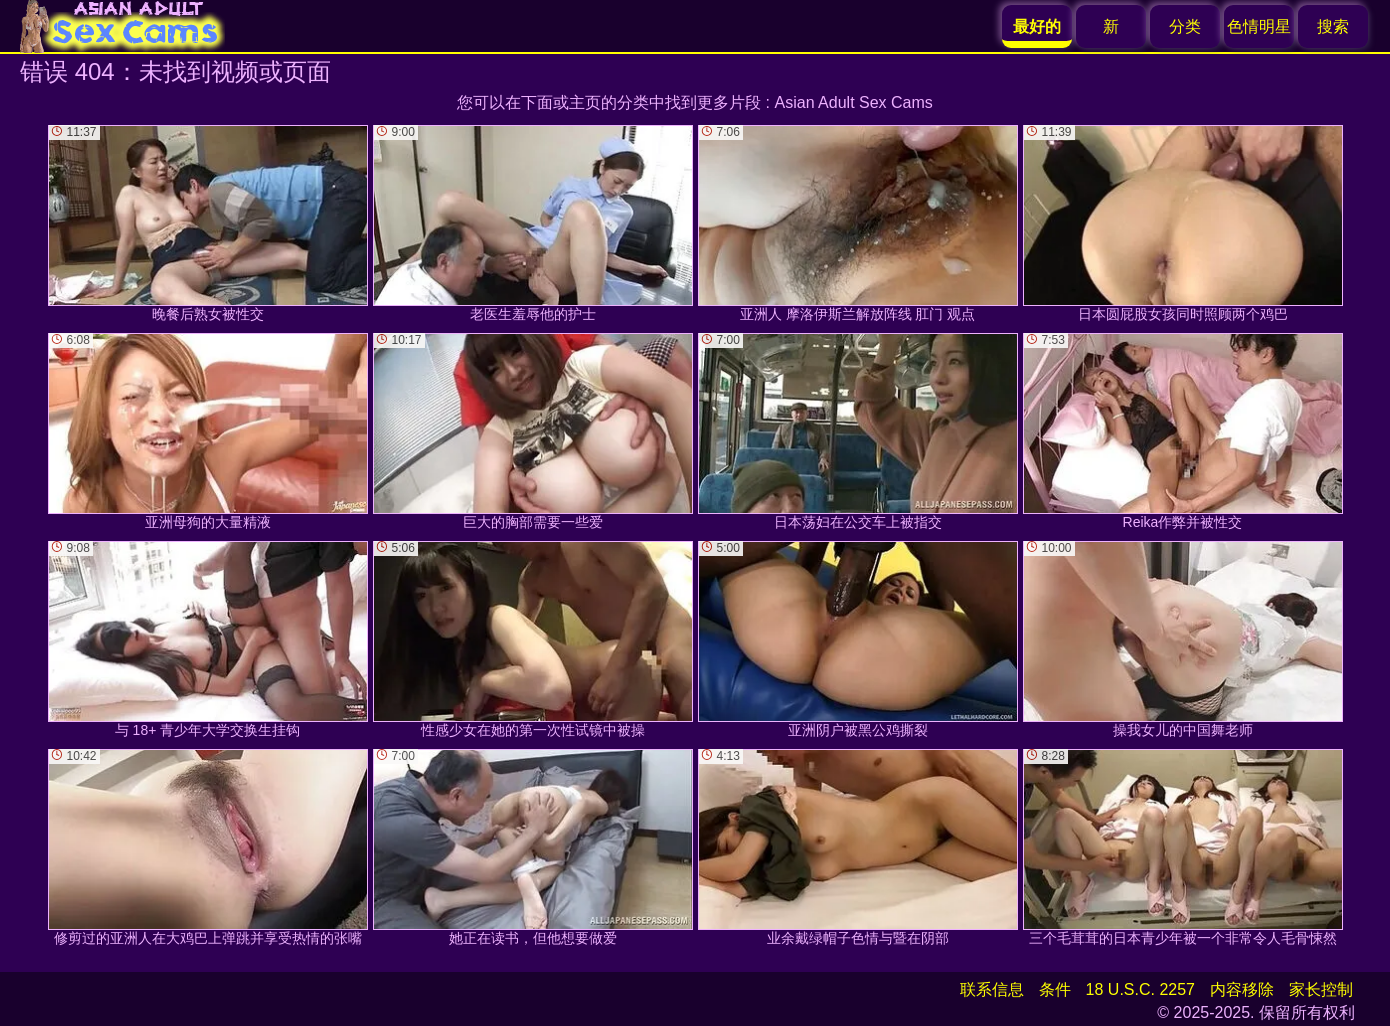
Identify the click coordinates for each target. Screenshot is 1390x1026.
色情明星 (1259, 26)
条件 (1055, 989)
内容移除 (1242, 989)
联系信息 (992, 989)
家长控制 (1321, 989)
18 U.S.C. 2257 (1140, 989)
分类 (1185, 26)
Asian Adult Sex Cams (854, 102)
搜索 (1333, 26)
